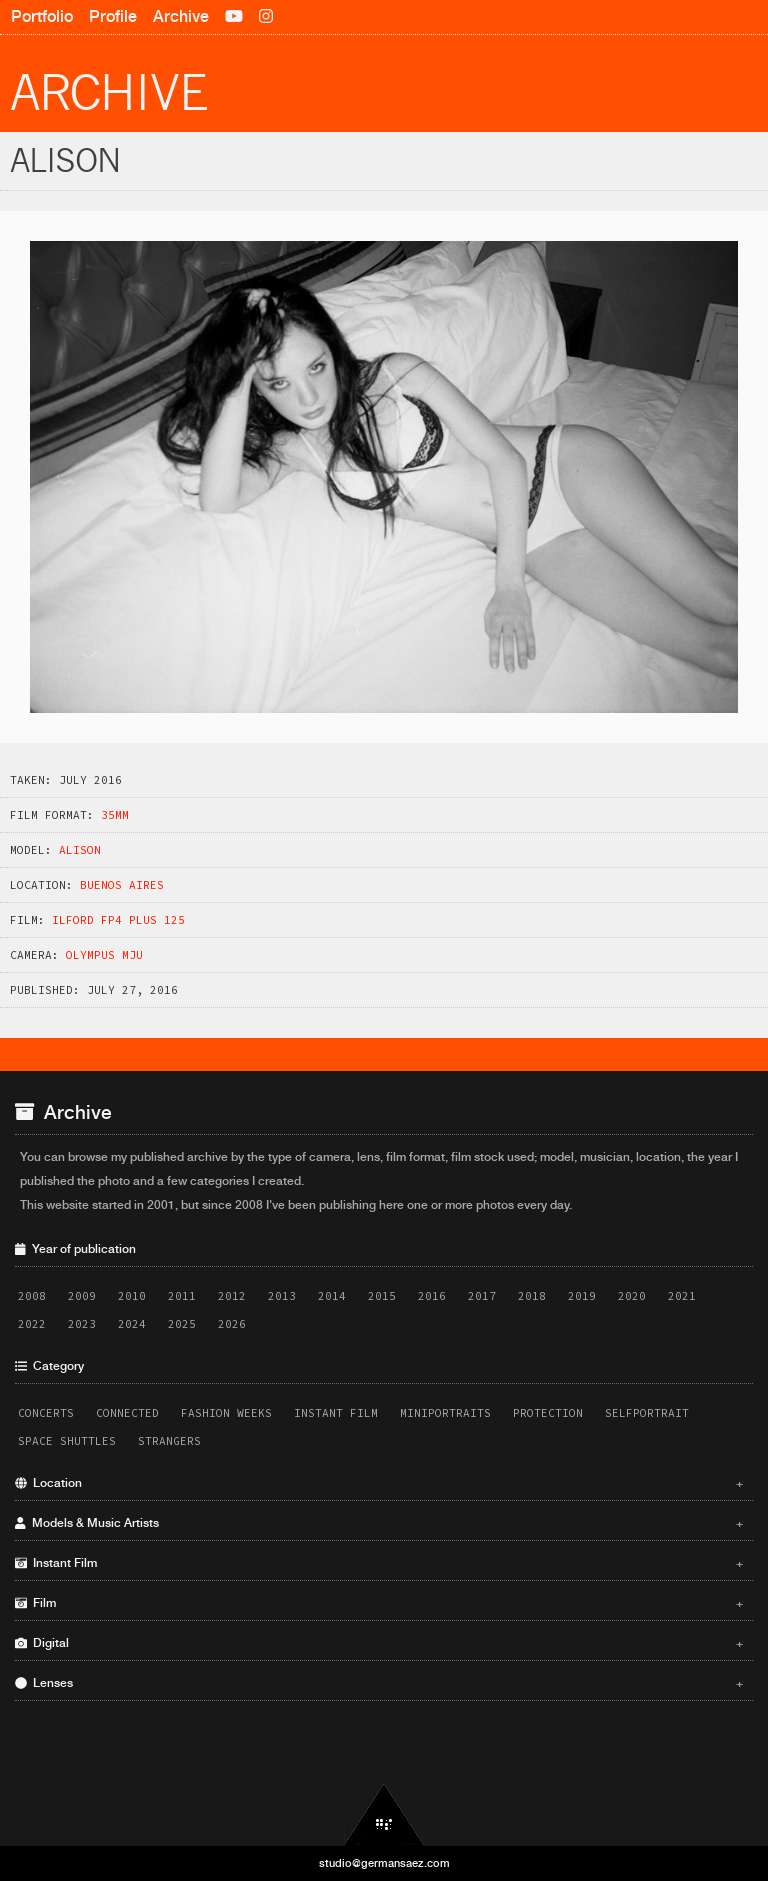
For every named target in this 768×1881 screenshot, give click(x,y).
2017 (482, 1296)
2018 (532, 1296)
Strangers (169, 1441)
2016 (432, 1296)
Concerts (46, 1413)
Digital (379, 1643)
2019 (582, 1296)
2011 (182, 1296)
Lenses (379, 1683)
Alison (80, 850)
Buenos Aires (122, 885)
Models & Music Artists (379, 1523)
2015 (382, 1296)
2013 (282, 1296)
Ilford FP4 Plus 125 (118, 920)
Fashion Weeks (226, 1413)
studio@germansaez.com (384, 1863)
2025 (182, 1324)
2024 (132, 1324)
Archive (181, 16)
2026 (232, 1324)
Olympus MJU (104, 955)
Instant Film (336, 1413)
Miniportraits (445, 1413)
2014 (332, 1296)
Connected (127, 1413)
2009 (82, 1296)
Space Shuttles (67, 1441)
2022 (32, 1324)
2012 (232, 1296)
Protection (548, 1413)
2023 (82, 1324)
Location (379, 1483)
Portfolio (42, 16)
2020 (632, 1296)
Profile (113, 16)
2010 (132, 1296)
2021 (682, 1296)
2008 (32, 1296)
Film (379, 1603)
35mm (115, 815)
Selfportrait (647, 1413)
